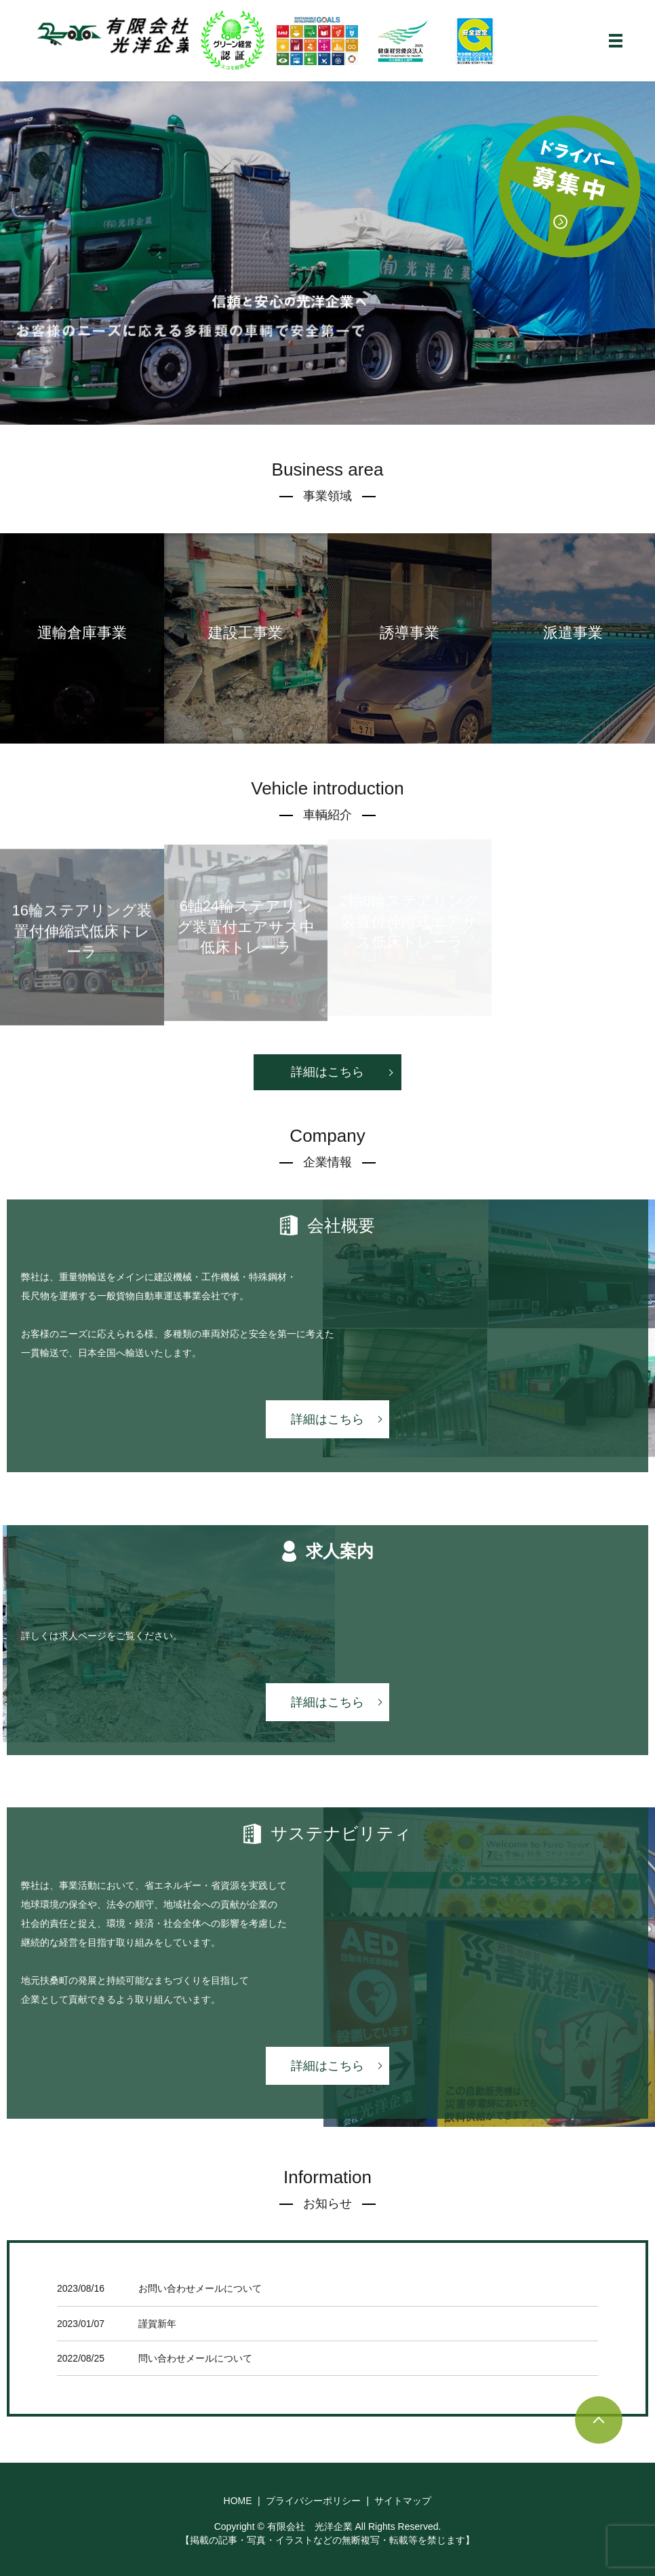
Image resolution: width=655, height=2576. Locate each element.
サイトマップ (402, 2500)
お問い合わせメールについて (200, 2288)
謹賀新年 (157, 2323)
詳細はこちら (327, 1072)
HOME (238, 2500)
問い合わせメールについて (195, 2358)
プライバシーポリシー (313, 2500)
